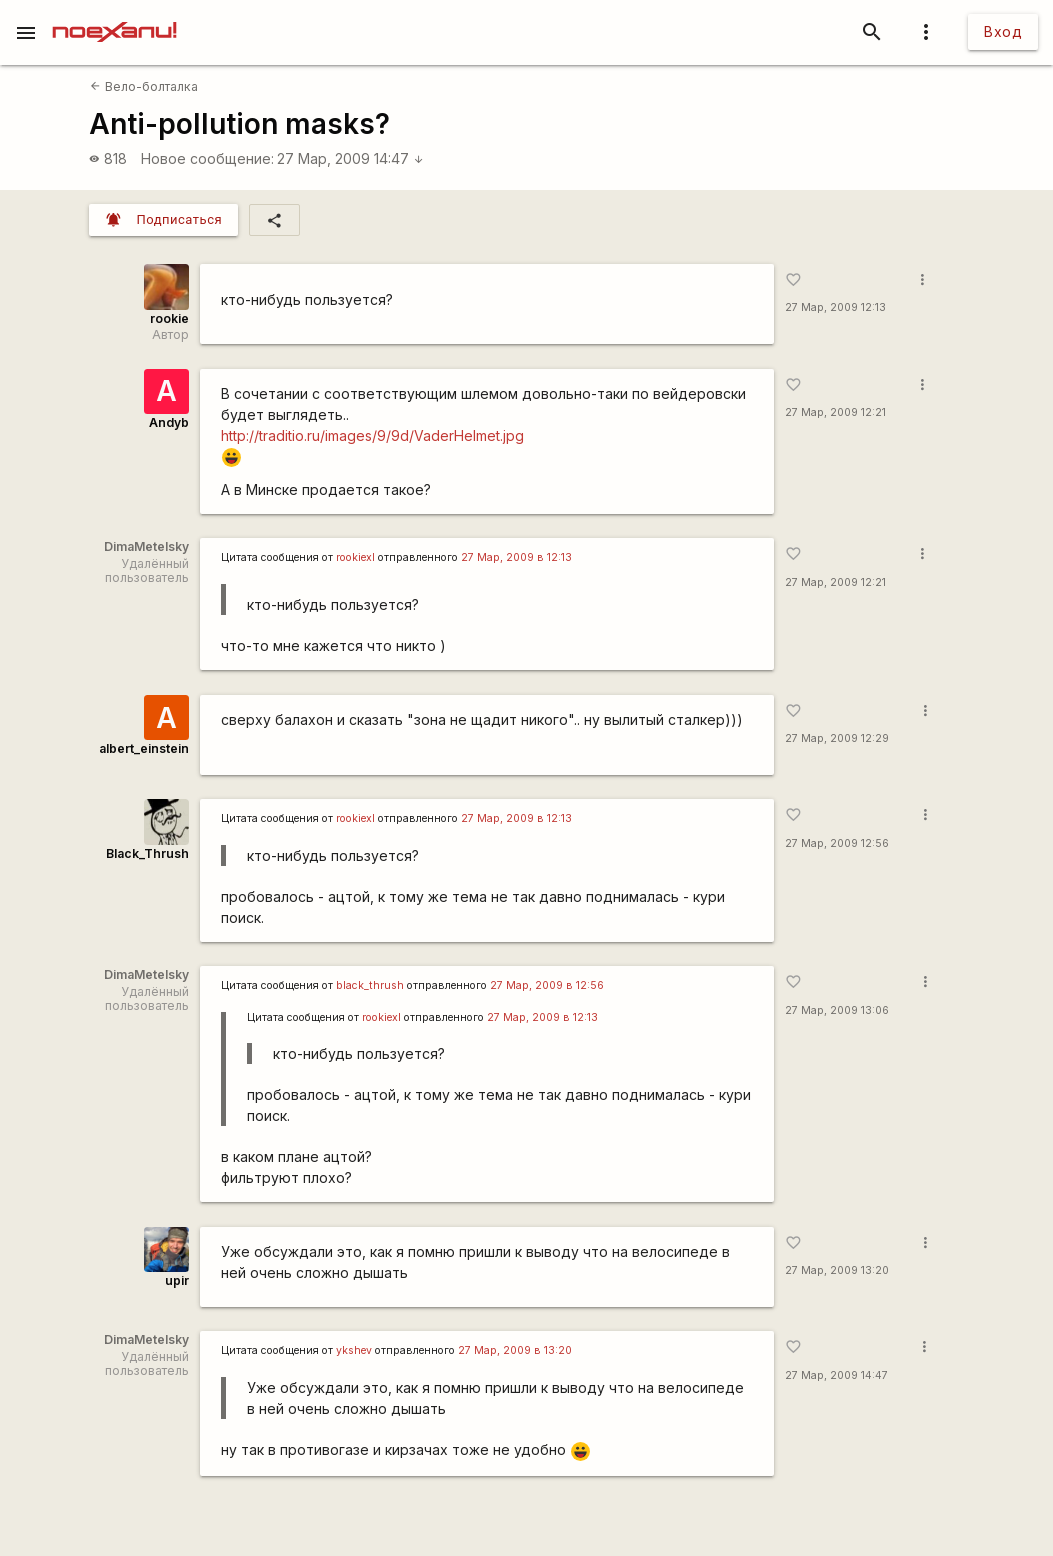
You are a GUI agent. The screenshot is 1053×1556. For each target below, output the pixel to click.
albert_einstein (144, 748)
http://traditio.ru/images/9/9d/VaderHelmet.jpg (372, 435)
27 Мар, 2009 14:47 (350, 158)
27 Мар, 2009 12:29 (837, 738)
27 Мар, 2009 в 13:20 (515, 1350)
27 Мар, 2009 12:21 (835, 412)
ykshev (354, 1350)
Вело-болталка (143, 86)
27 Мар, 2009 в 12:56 (547, 985)
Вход (1003, 31)
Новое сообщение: (207, 158)
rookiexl (355, 557)
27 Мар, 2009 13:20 (837, 1270)
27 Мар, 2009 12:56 (837, 843)
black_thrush (370, 985)
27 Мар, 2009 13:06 (837, 1010)
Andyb (169, 422)
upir (177, 1280)
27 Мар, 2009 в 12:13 (516, 557)
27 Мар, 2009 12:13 (835, 307)
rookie (169, 318)
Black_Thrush (147, 853)
